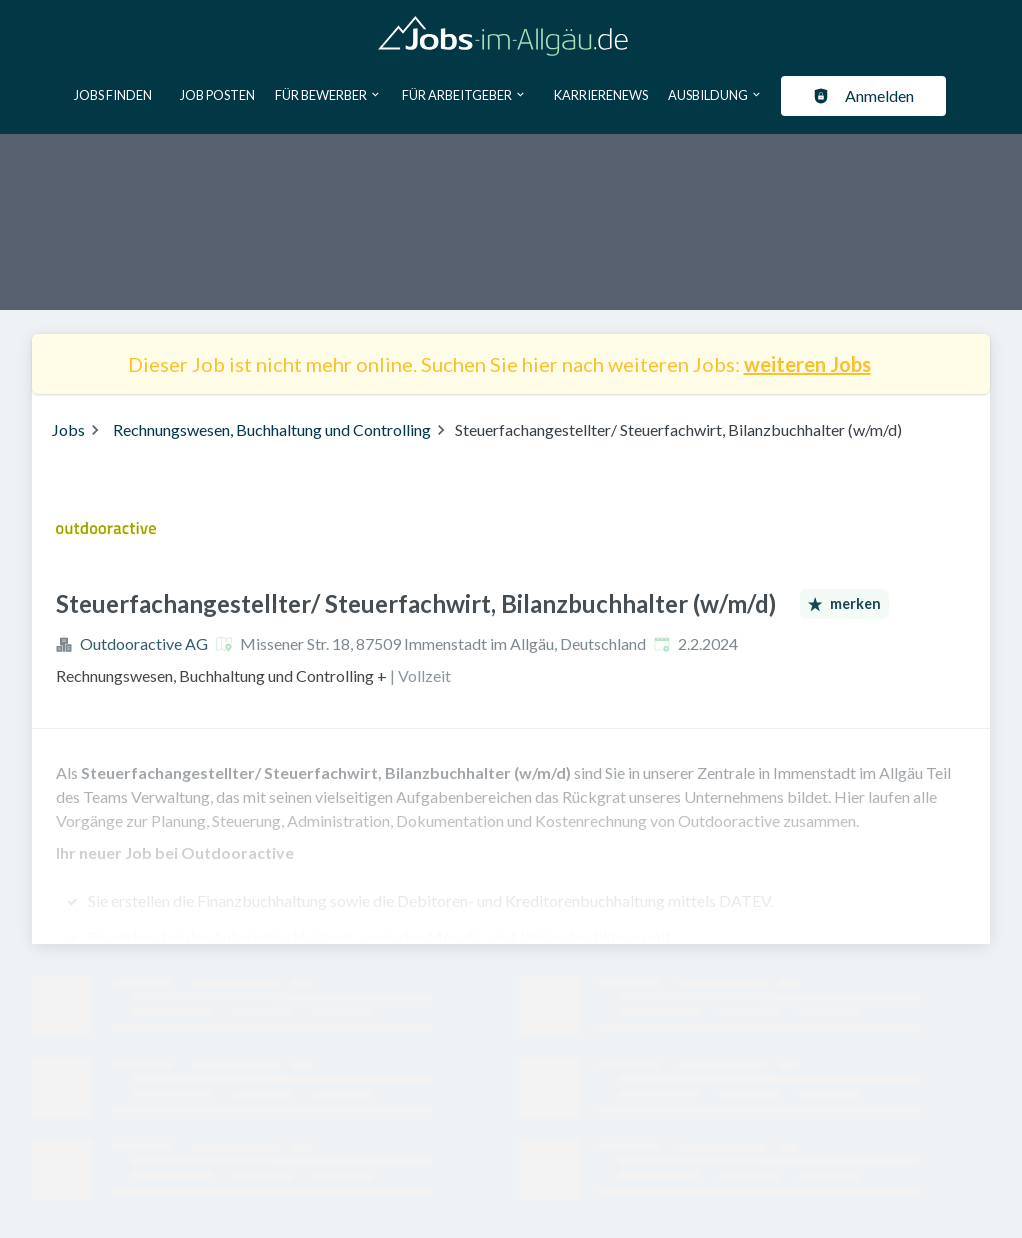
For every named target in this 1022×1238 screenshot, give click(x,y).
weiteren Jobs (807, 364)
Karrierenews (601, 95)
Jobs (68, 429)
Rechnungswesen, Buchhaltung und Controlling (272, 429)
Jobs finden (113, 95)
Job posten (217, 95)
